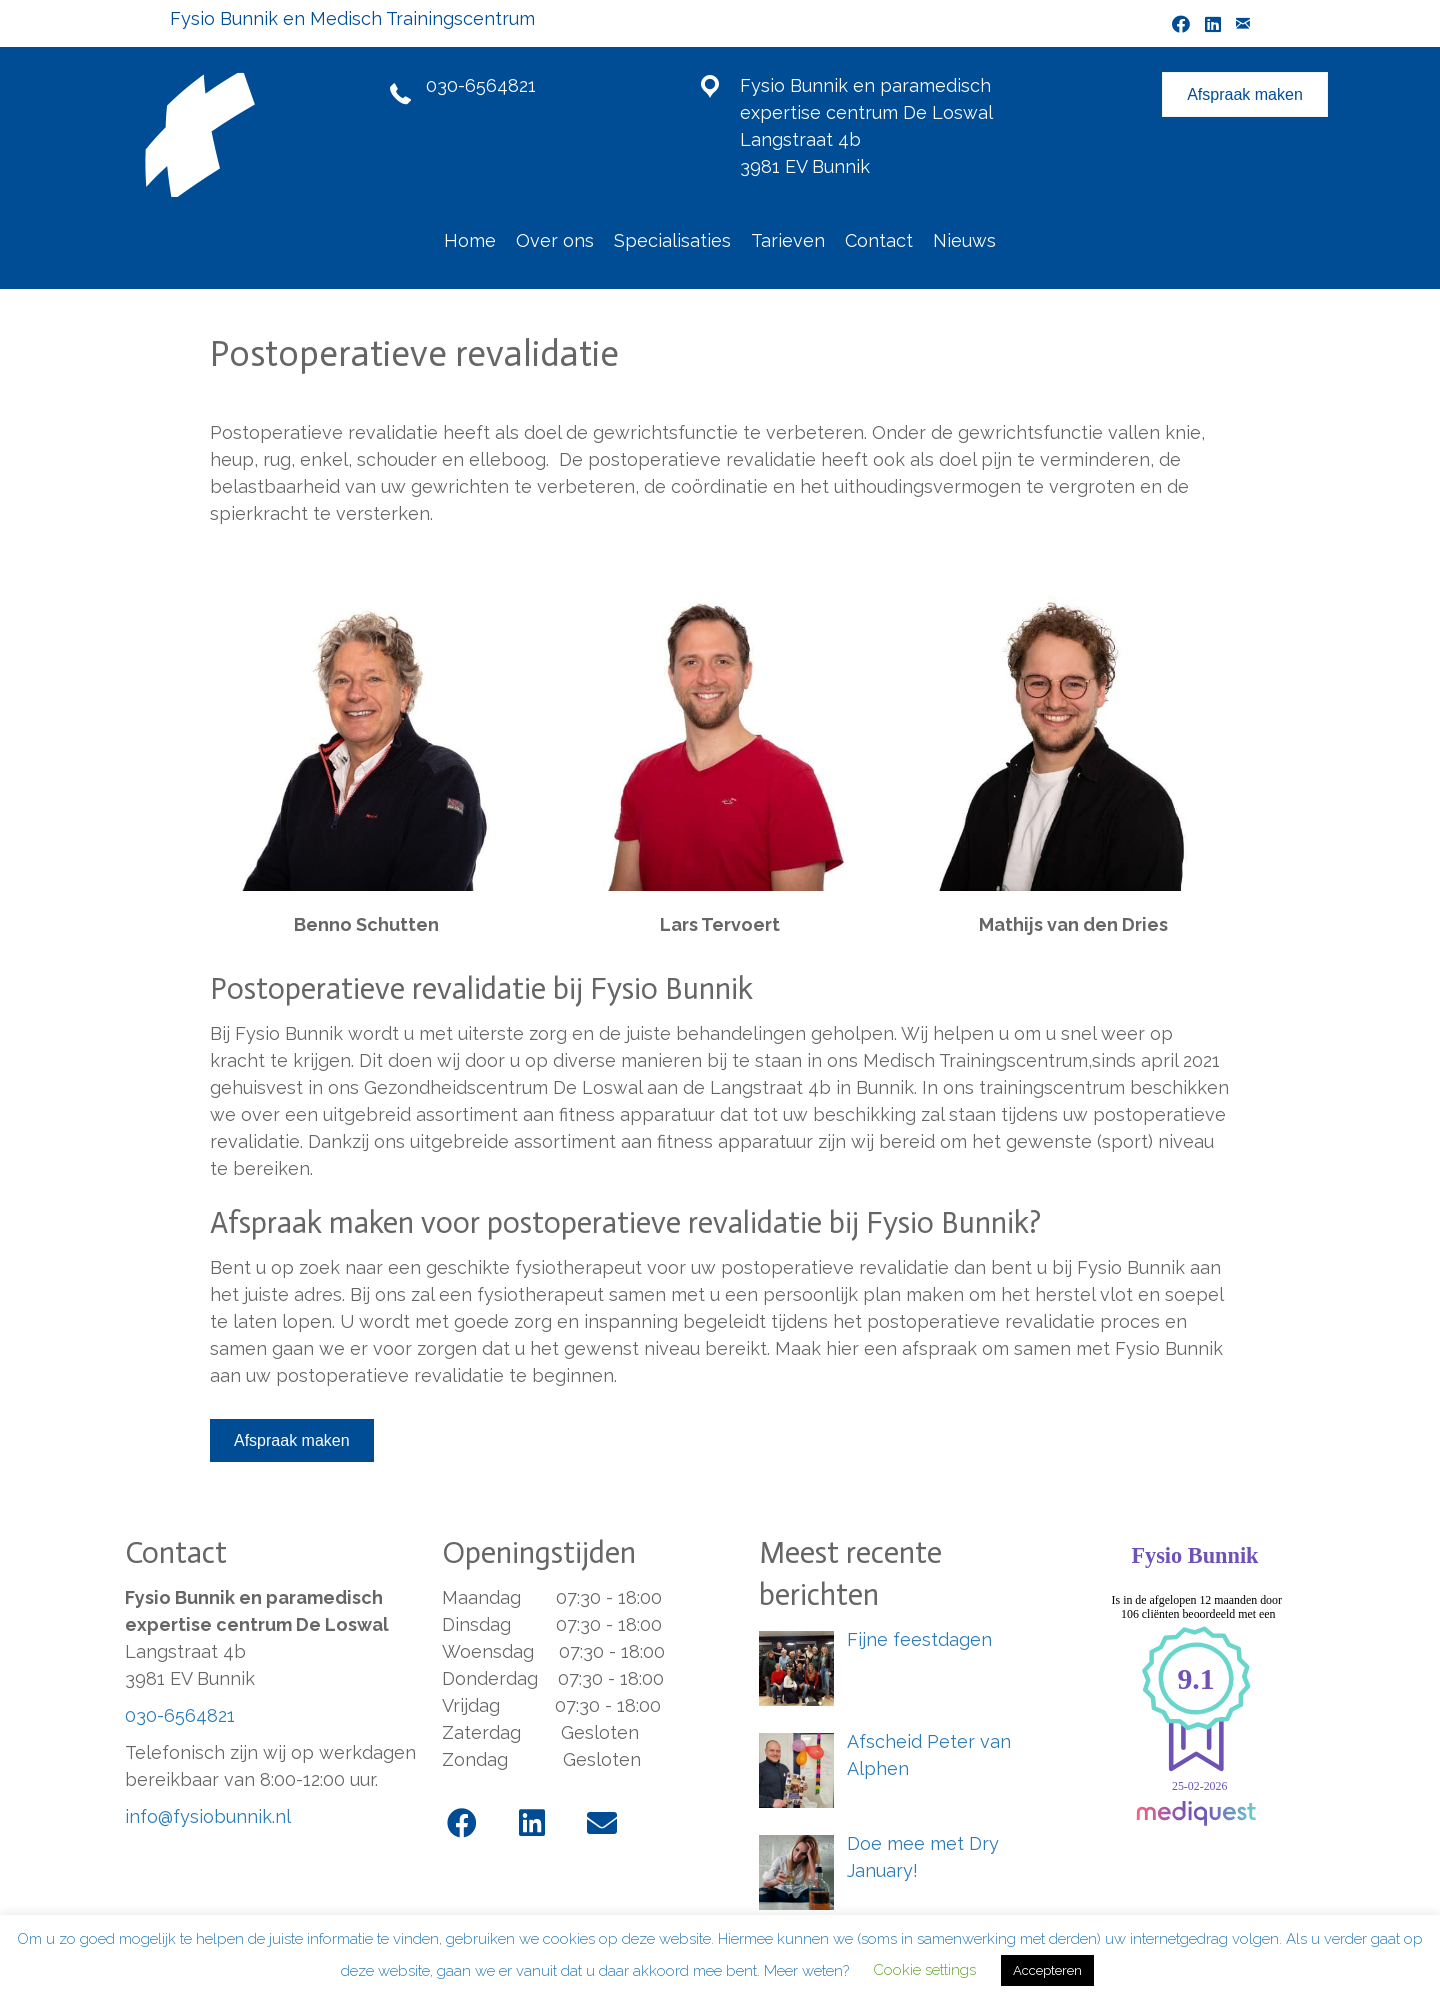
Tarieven (788, 240)
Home (470, 240)
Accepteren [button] (1047, 1970)
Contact (879, 240)
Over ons (555, 240)
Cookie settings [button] (924, 1970)
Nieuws (964, 240)
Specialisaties (672, 240)
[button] (462, 1823)
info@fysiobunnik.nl (208, 1816)
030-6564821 (481, 85)
